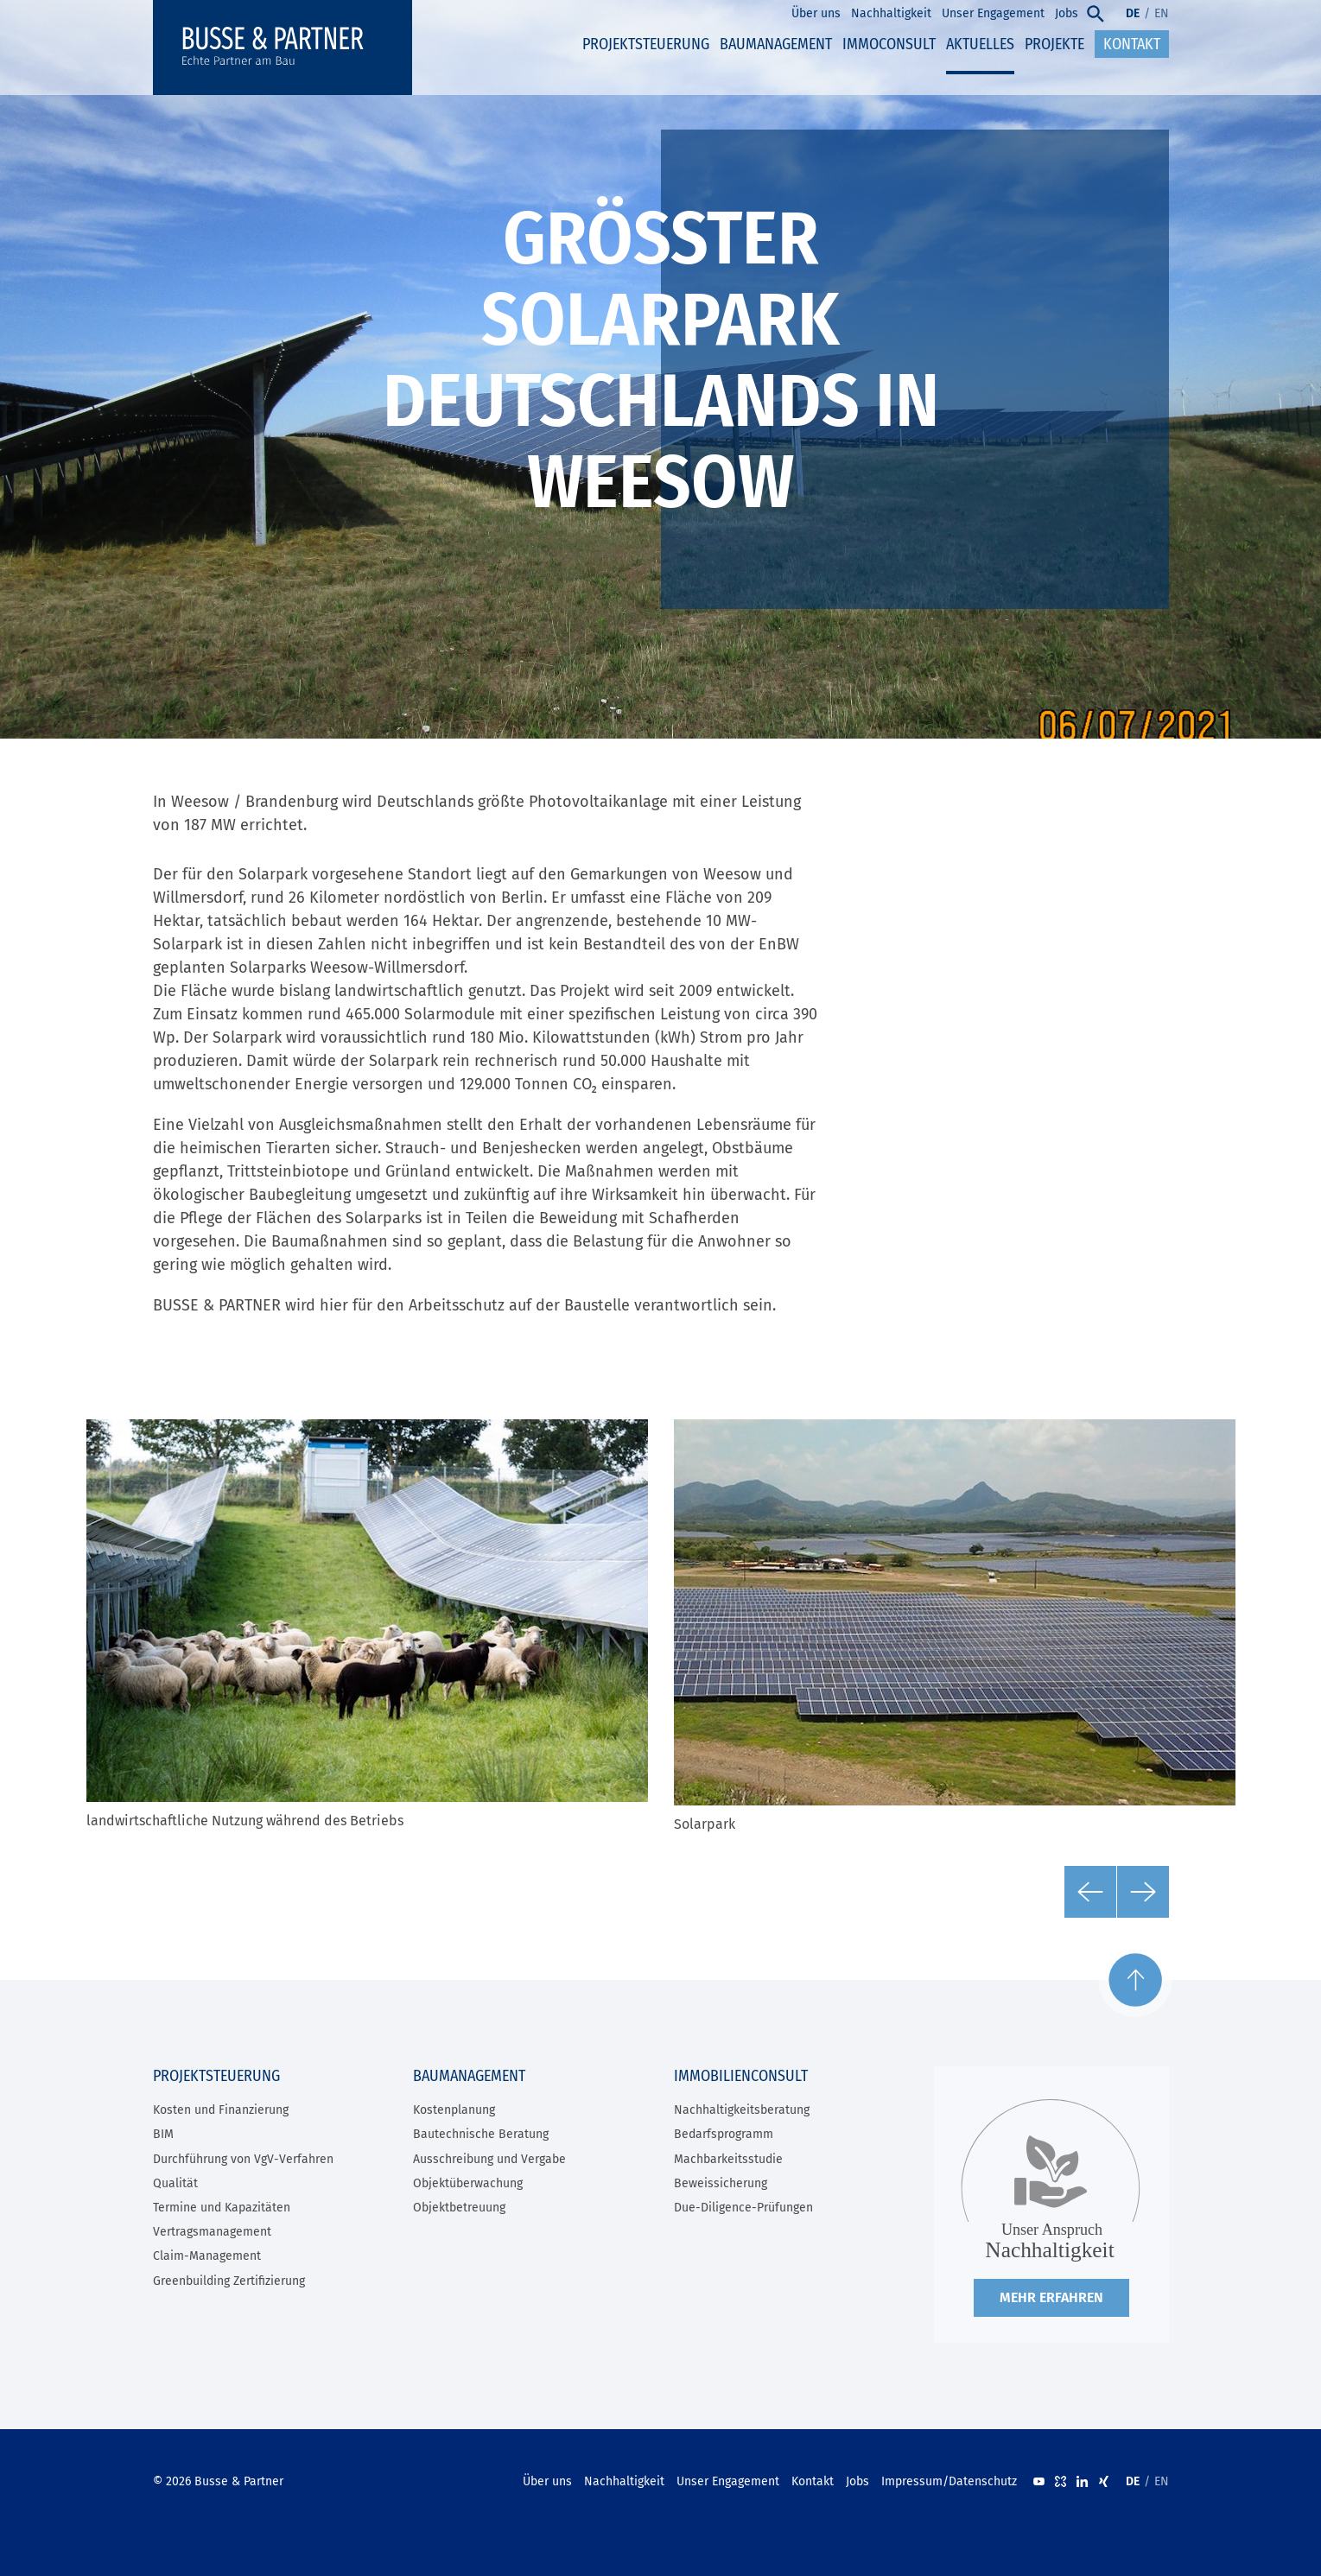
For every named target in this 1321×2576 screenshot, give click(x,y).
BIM (163, 2134)
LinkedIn (1082, 2481)
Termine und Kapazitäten (221, 2207)
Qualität (175, 2183)
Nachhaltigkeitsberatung (742, 2110)
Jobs (857, 2481)
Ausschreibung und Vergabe (489, 2159)
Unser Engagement (727, 2481)
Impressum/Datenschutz (949, 2481)
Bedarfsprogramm (723, 2134)
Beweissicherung (720, 2183)
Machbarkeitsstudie (728, 2159)
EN (1161, 13)
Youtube (1038, 2481)
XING (1103, 2481)
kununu (1060, 2481)
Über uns (547, 2481)
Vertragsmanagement (212, 2231)
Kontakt (812, 2481)
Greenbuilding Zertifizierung (229, 2281)
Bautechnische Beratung (481, 2134)
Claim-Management (207, 2256)
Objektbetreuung (459, 2207)
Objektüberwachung (468, 2183)
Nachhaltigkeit (624, 2481)
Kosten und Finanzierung (221, 2110)
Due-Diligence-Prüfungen (743, 2207)
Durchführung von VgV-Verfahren (243, 2159)
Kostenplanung (454, 2110)
